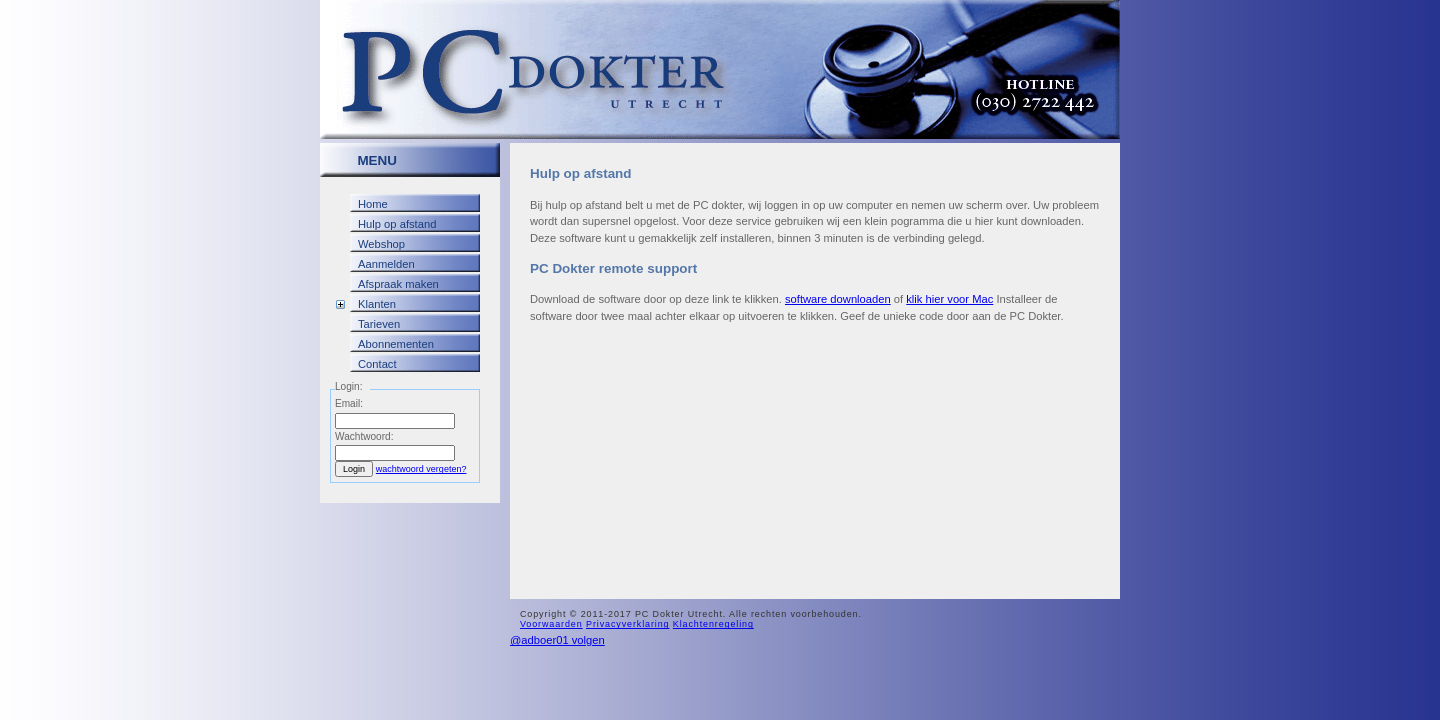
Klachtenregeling (713, 624)
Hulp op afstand (397, 224)
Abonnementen (396, 344)
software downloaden (838, 299)
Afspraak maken (398, 284)
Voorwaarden (551, 624)
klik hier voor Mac (949, 299)
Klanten (377, 304)
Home (373, 204)
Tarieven (379, 324)
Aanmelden (386, 264)
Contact (377, 364)
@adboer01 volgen (557, 640)
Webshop (381, 244)
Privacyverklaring (627, 624)
